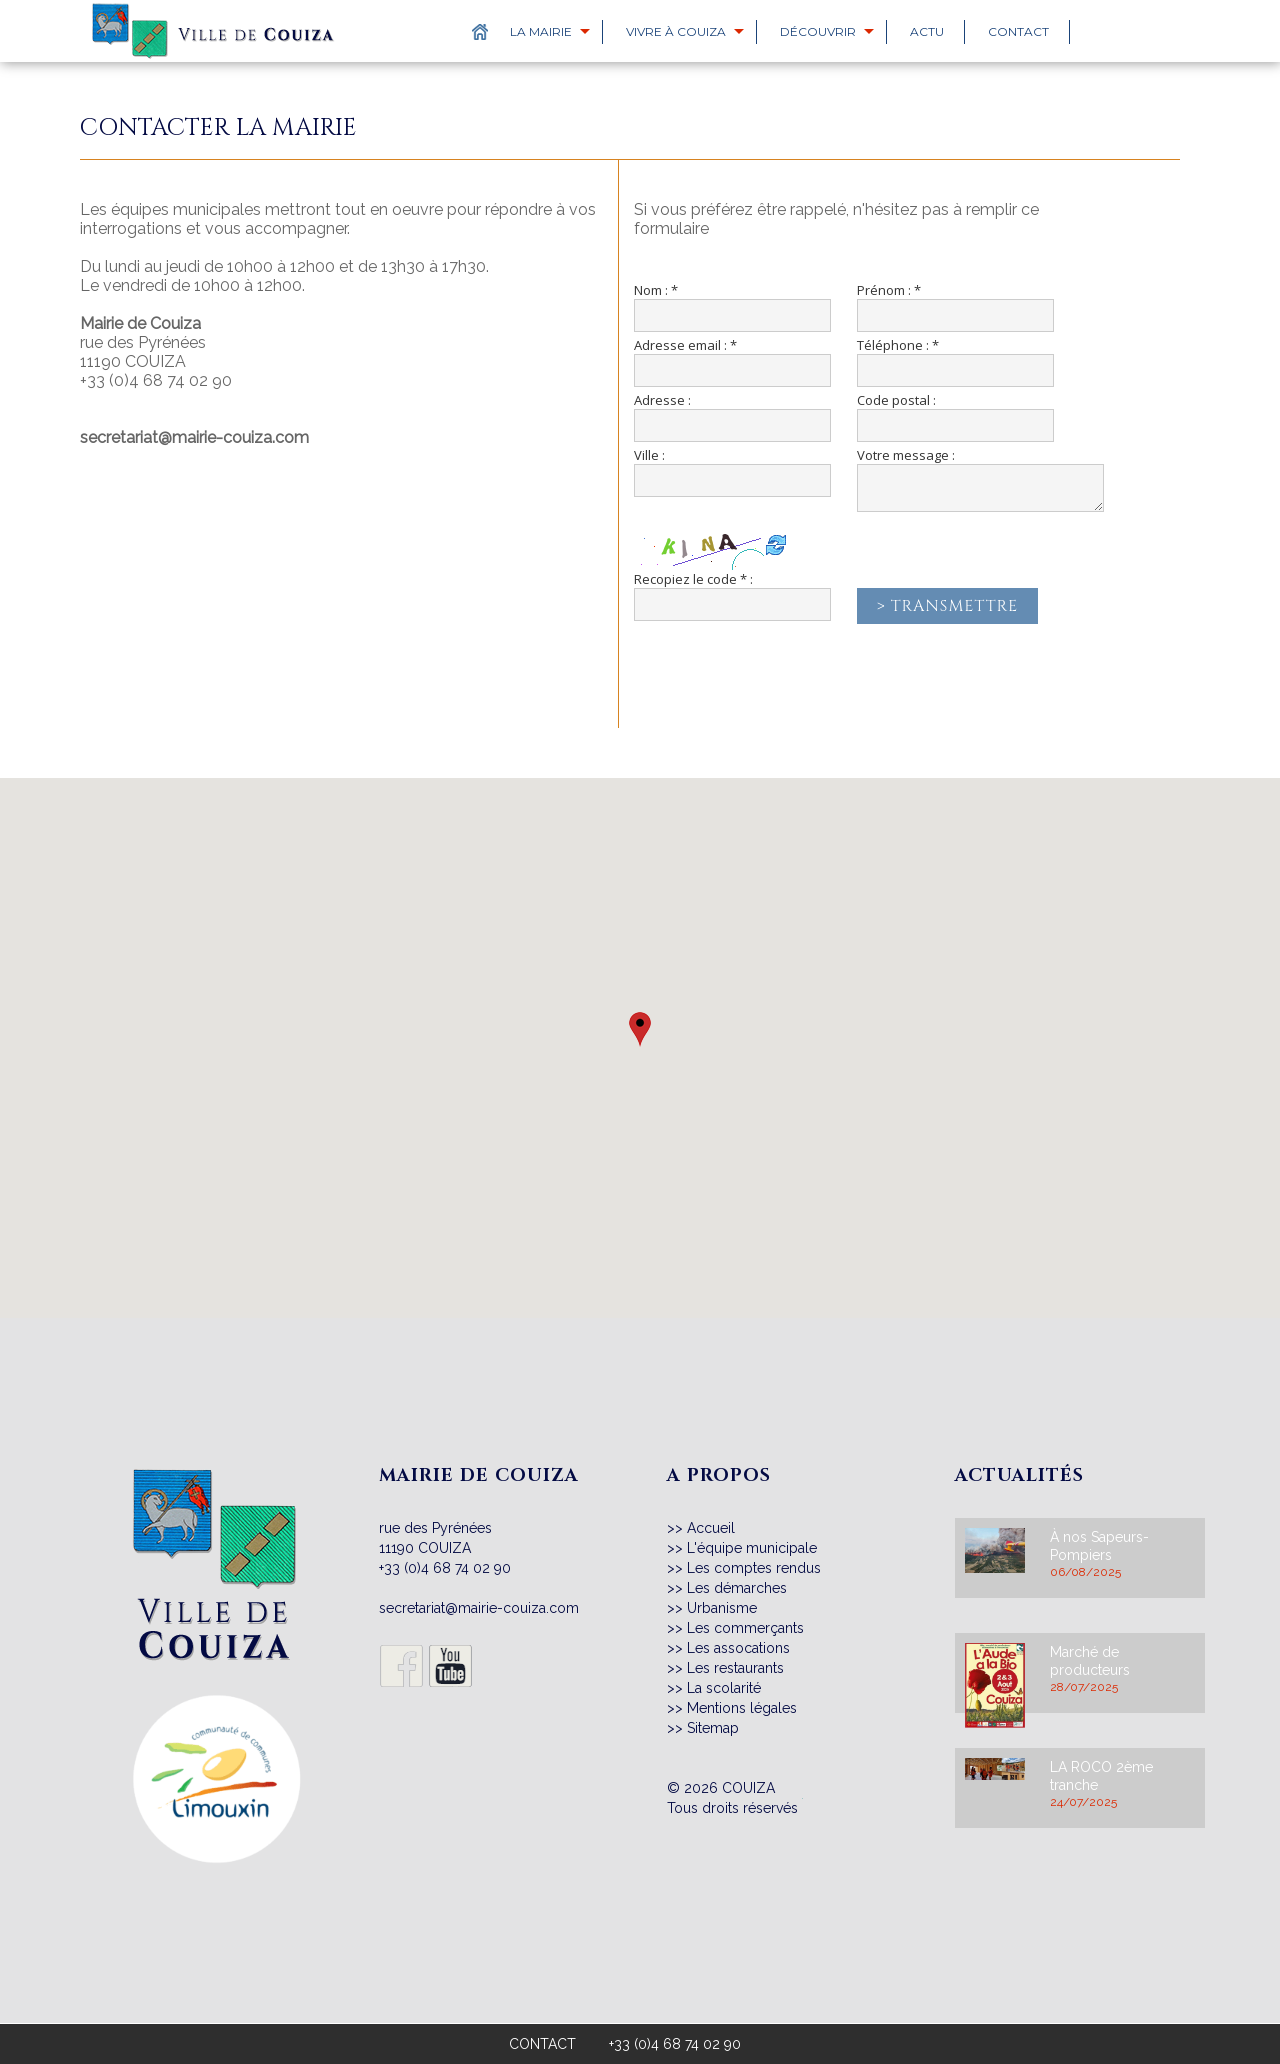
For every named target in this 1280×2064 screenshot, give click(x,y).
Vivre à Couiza (676, 31)
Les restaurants (735, 1668)
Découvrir (818, 31)
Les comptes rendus (754, 1568)
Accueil (711, 1528)
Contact (1018, 31)
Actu (927, 31)
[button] (640, 1030)
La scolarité (724, 1688)
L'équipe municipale (752, 1548)
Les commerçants (745, 1628)
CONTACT (542, 2044)
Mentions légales (742, 1708)
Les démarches (737, 1588)
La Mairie (541, 31)
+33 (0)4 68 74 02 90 (156, 380)
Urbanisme (722, 1608)
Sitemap (713, 1728)
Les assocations (738, 1648)
